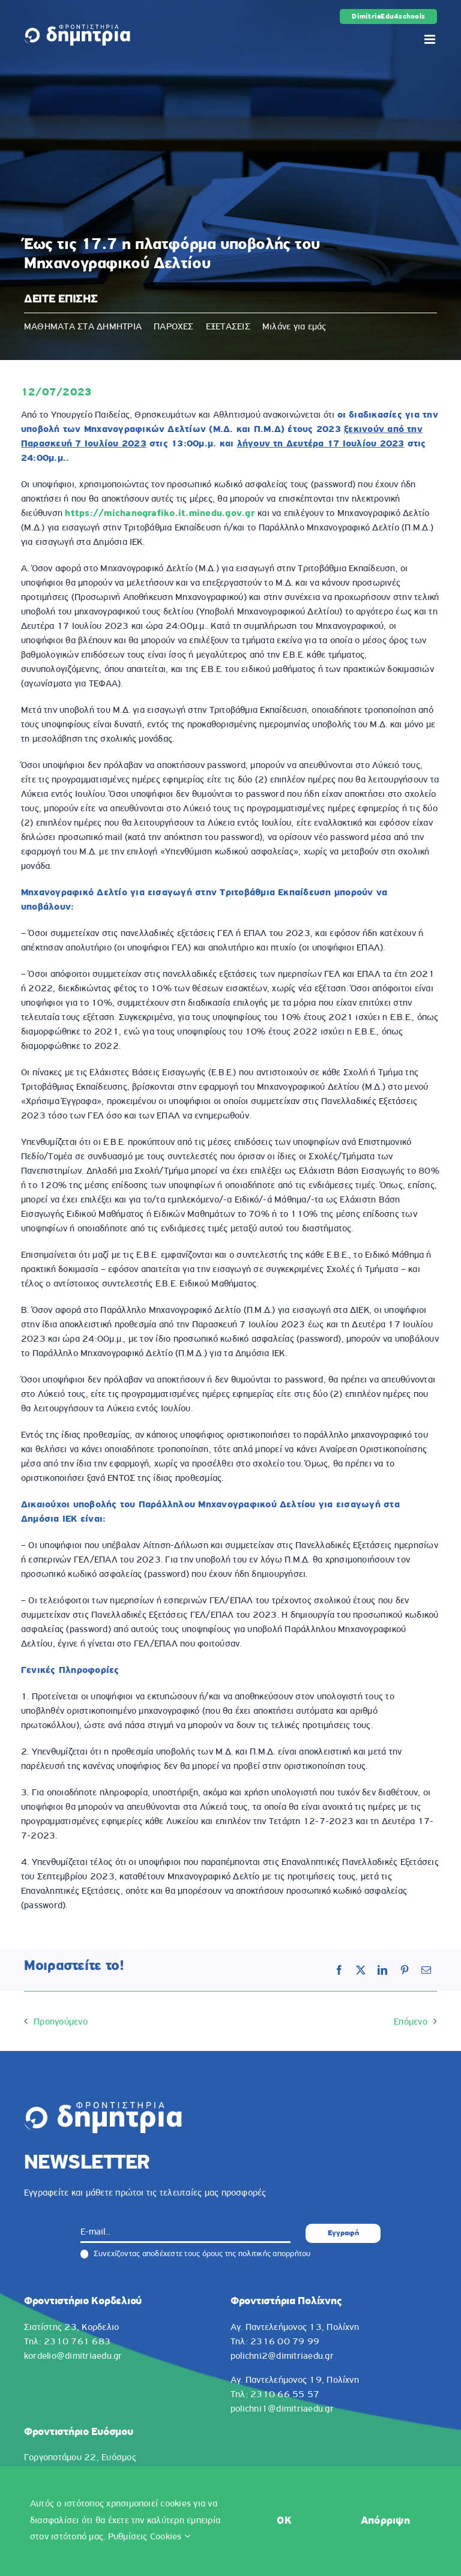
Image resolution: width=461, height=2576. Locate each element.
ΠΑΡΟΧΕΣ (174, 327)
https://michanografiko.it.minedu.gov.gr (160, 513)
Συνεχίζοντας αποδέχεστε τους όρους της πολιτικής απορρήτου (195, 2254)
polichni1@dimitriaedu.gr (282, 2409)
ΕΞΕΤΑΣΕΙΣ (228, 327)
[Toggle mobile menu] (430, 39)
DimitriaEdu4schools (388, 16)
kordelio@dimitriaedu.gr (73, 2356)
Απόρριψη (385, 2521)
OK (284, 2521)
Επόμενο (410, 2022)
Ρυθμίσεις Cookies (149, 2537)
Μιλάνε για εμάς (294, 327)
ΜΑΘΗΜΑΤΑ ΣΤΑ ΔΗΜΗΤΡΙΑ (83, 327)
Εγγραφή (343, 2233)
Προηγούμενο (61, 2022)
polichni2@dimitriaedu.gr (282, 2356)
